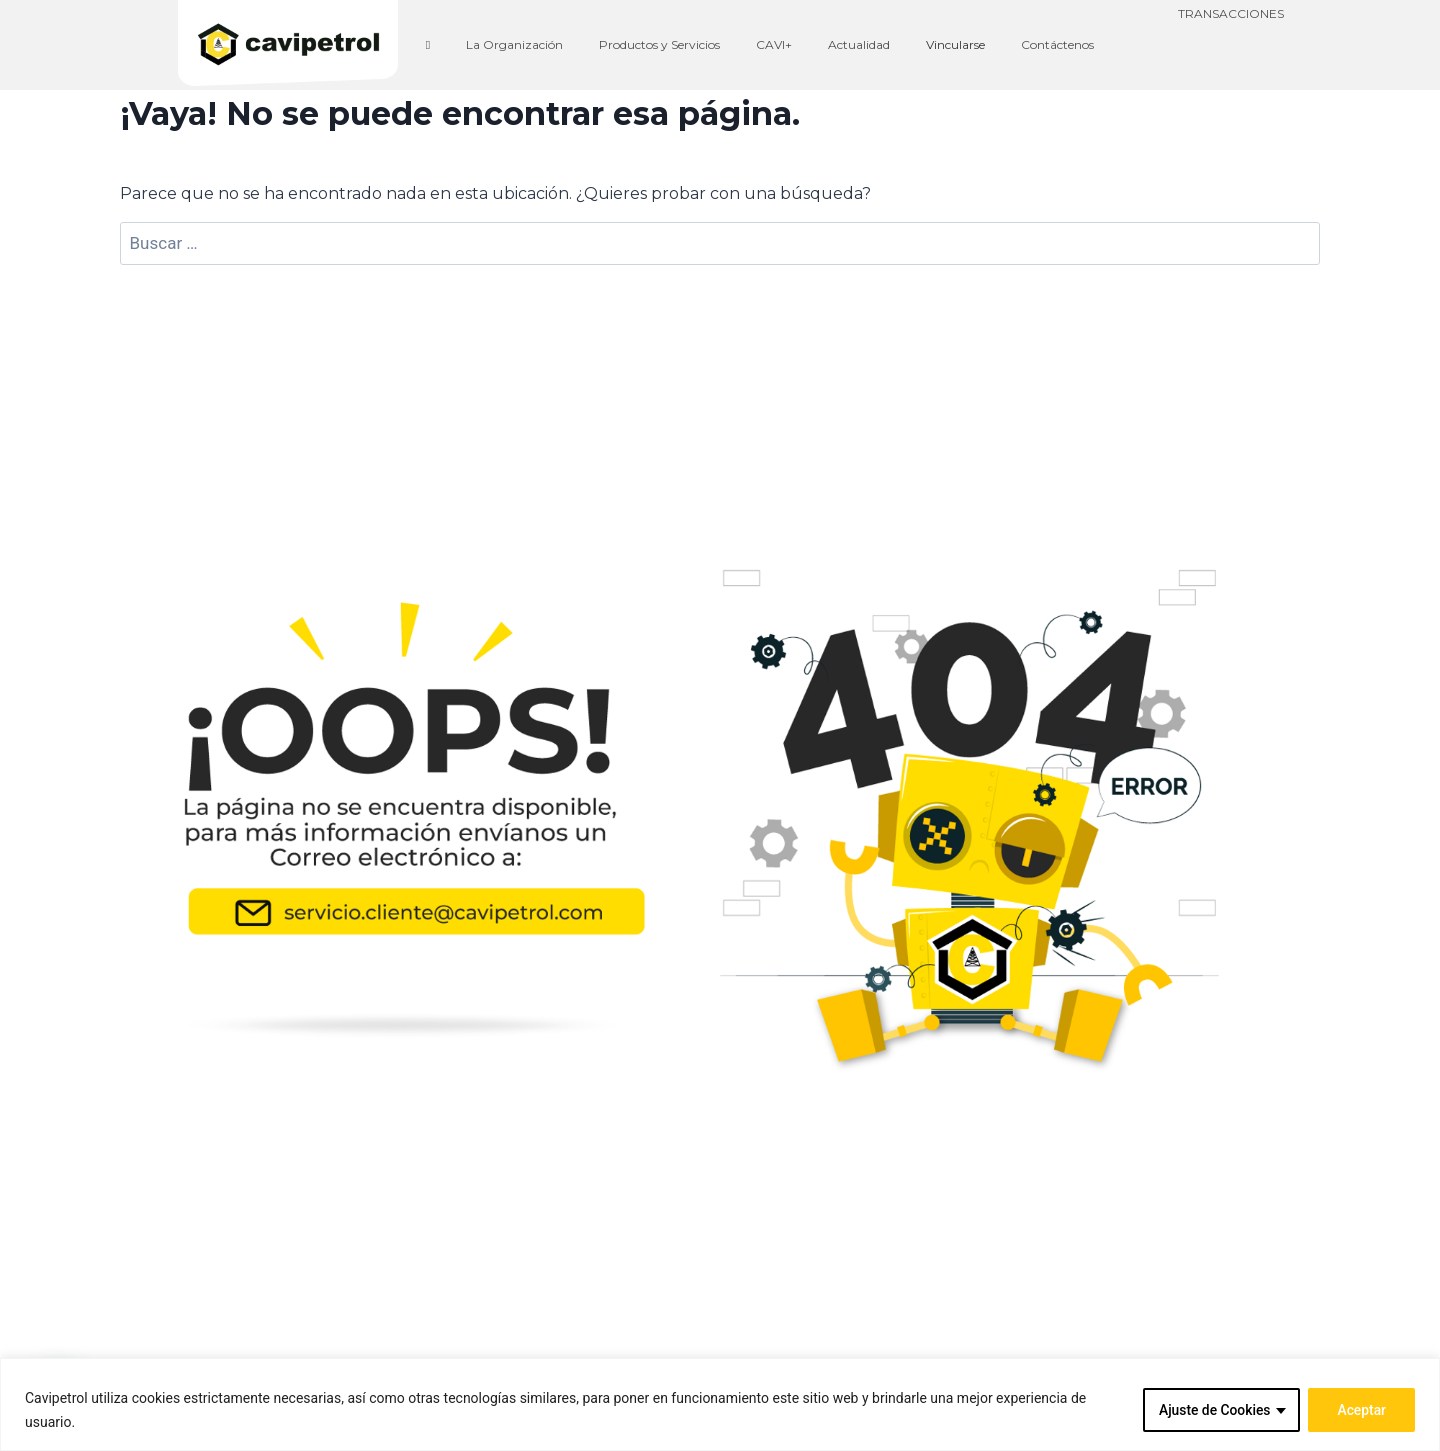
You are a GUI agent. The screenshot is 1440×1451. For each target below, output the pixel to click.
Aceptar (1361, 1410)
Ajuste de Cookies (1213, 1410)
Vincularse (955, 44)
